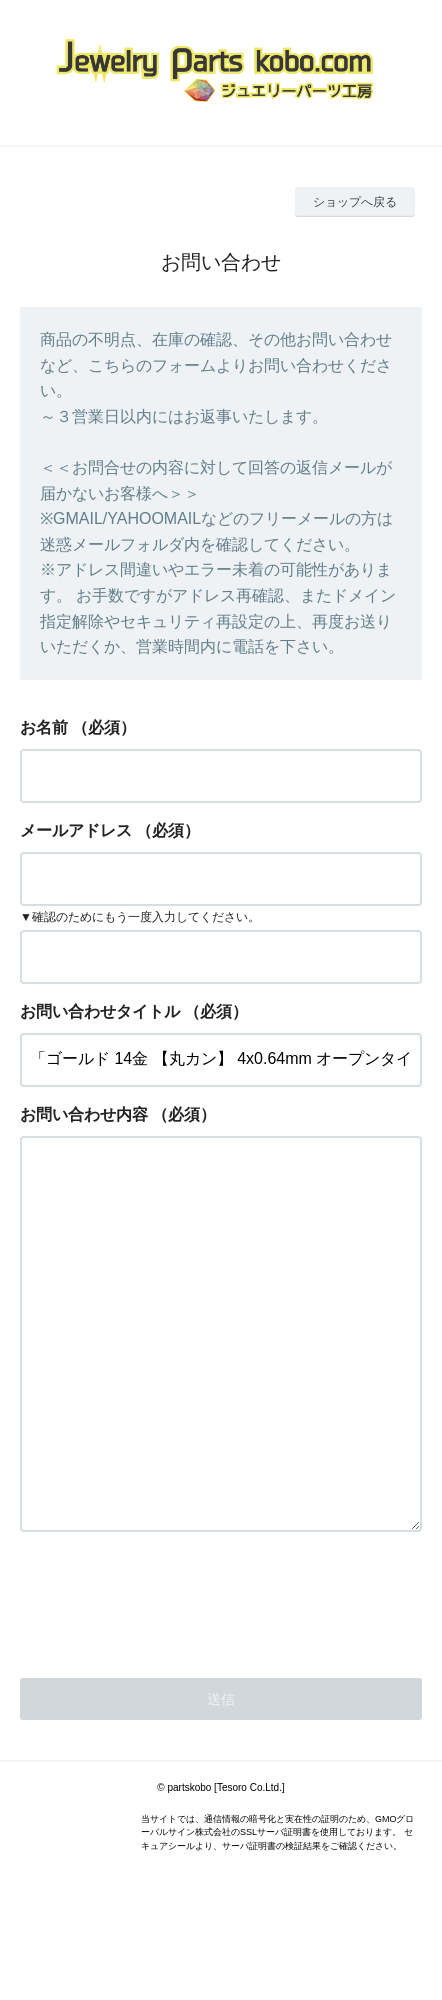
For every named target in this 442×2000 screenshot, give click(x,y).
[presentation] (172, 1679)
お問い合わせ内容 (84, 1114)
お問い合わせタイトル (100, 1011)
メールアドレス (76, 830)
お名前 (44, 727)
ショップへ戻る (355, 202)
